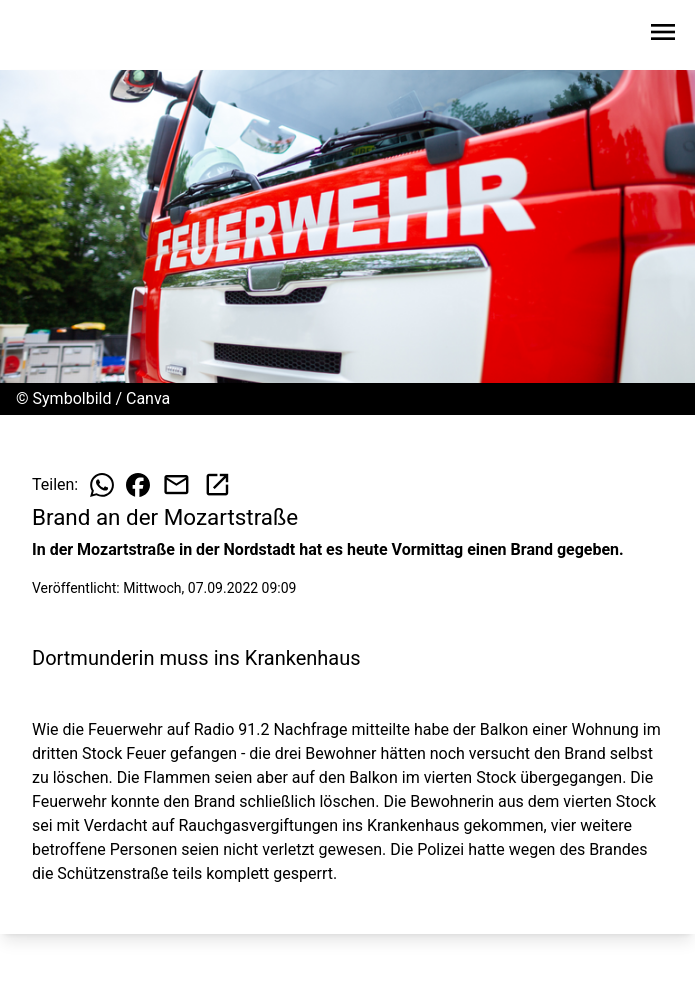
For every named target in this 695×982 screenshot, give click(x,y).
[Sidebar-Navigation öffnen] (663, 35)
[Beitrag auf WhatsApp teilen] (102, 485)
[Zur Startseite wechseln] (64, 36)
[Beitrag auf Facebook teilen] (138, 485)
